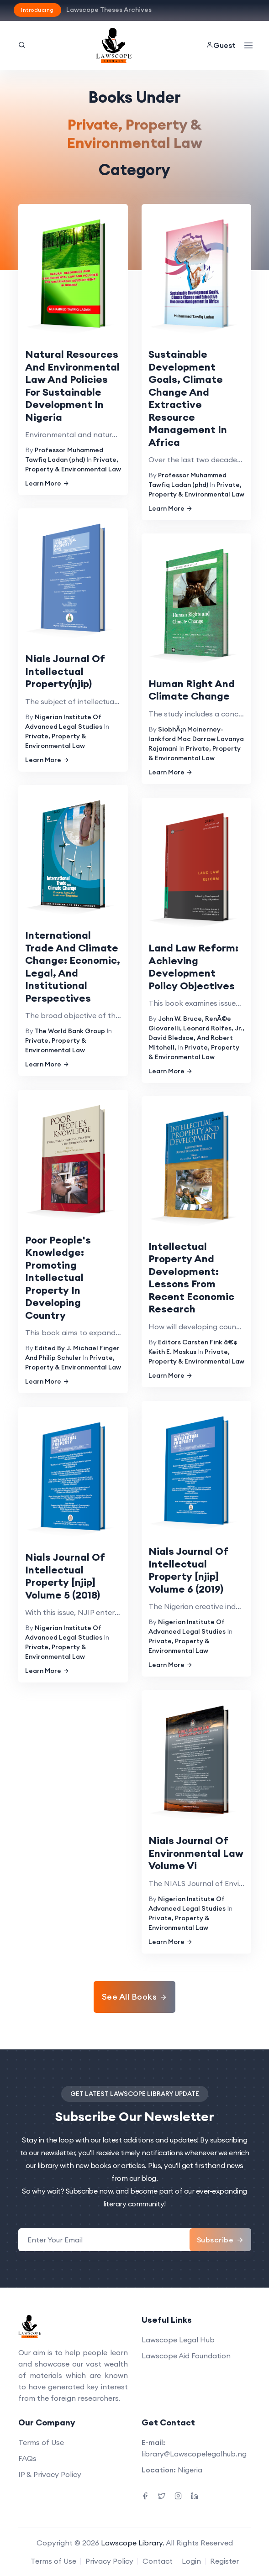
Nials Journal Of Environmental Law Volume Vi (195, 1853)
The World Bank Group (70, 1031)
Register (224, 2561)
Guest (221, 45)
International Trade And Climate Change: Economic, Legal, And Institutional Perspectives (72, 966)
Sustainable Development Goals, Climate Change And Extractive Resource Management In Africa (187, 398)
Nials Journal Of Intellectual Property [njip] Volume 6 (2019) (188, 1570)
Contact (157, 2561)
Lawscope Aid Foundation (186, 2355)
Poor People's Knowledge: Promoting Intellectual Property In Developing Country (58, 1277)
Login (191, 2561)
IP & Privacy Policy (49, 2474)
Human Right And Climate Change (191, 690)
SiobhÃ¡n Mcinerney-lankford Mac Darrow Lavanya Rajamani (196, 738)
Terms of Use (41, 2442)
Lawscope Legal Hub (178, 2339)
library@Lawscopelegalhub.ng (194, 2453)
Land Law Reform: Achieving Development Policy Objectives (193, 966)
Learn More (47, 483)
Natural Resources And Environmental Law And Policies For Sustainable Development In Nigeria (72, 385)
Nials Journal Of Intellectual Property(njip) (65, 671)
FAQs (27, 2458)
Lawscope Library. (132, 2542)
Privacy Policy (109, 2561)
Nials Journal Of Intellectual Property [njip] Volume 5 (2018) (65, 1576)
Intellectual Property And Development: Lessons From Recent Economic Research (191, 1278)
